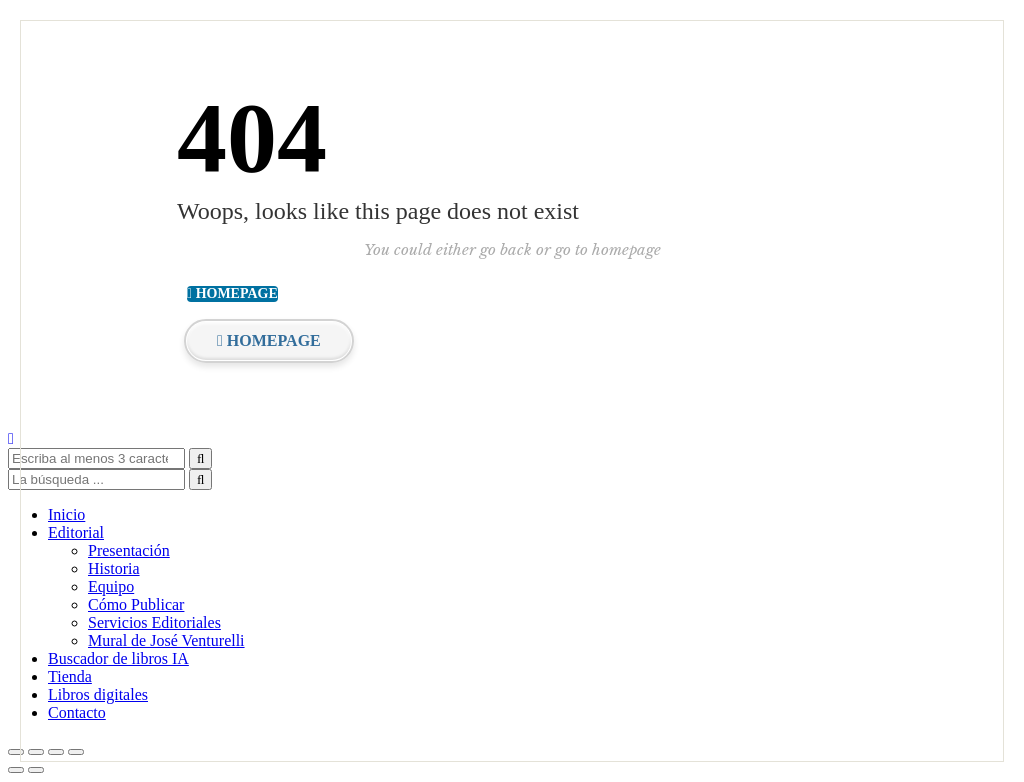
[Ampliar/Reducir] (16, 752)
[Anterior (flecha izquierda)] (16, 770)
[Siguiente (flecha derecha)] (36, 770)
